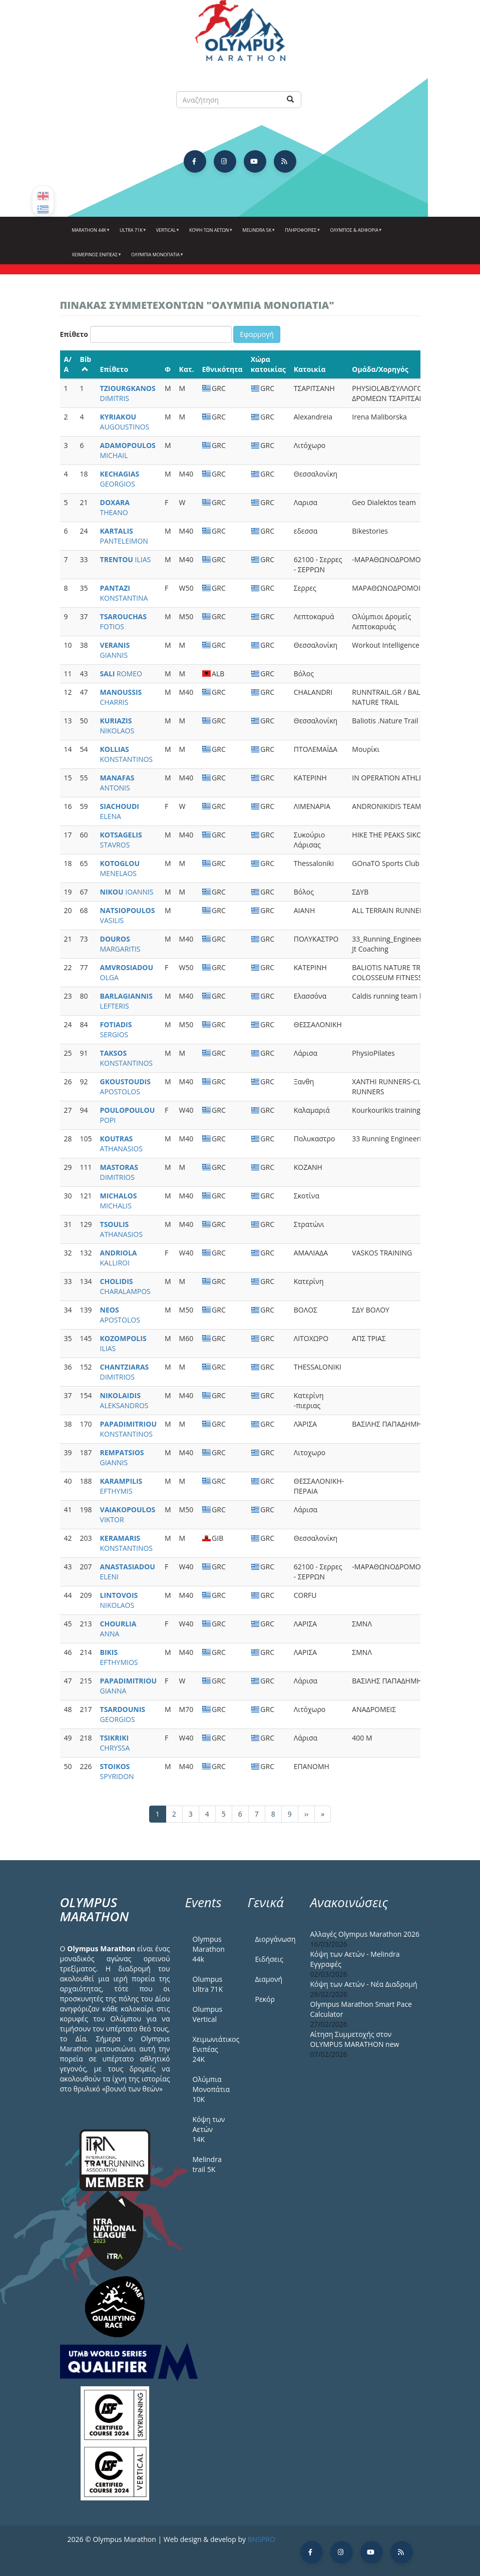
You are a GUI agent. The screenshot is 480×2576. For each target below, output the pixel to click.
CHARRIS (121, 697)
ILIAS (125, 559)
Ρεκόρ (265, 1999)
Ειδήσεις (269, 1959)
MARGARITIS (120, 944)
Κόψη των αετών (210, 234)
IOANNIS (127, 892)
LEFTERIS (126, 1001)
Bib (86, 363)
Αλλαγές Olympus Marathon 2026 (365, 1934)
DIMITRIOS (119, 1172)
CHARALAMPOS (125, 1286)
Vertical (167, 234)
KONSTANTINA (124, 593)
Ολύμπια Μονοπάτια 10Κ (211, 2089)
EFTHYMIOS (119, 1657)
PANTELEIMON (124, 536)
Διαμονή (269, 1979)
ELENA (119, 811)
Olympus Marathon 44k (209, 1949)
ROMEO (121, 673)
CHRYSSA (115, 1743)
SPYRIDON (117, 1771)
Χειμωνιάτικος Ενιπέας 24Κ (213, 2049)
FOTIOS (123, 621)
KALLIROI (118, 1257)
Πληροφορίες (301, 234)
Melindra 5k (257, 234)
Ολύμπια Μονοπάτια (156, 258)
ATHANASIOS (121, 1143)
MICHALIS (118, 1200)
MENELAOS (120, 868)
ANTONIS (117, 782)
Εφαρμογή (257, 334)
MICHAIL (128, 450)
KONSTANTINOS (126, 754)
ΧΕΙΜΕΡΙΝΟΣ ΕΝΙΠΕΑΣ (96, 258)
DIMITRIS (128, 393)
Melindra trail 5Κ (207, 2164)
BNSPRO (261, 2539)
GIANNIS (115, 650)
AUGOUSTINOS (125, 422)
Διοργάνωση (275, 1939)
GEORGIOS (120, 479)
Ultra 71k (132, 234)
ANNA (118, 1628)
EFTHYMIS (121, 1486)
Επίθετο (74, 334)
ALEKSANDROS (124, 1400)
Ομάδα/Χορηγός (380, 369)
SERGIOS (116, 1029)
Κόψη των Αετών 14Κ (209, 2129)
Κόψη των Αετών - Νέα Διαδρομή (363, 1984)
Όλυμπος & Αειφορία (354, 234)
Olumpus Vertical (208, 2014)
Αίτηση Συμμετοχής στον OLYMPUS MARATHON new (354, 2039)
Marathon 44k (90, 234)
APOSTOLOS (125, 1086)
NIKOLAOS (117, 725)
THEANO (115, 507)
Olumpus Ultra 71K (208, 1984)
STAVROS (121, 839)
